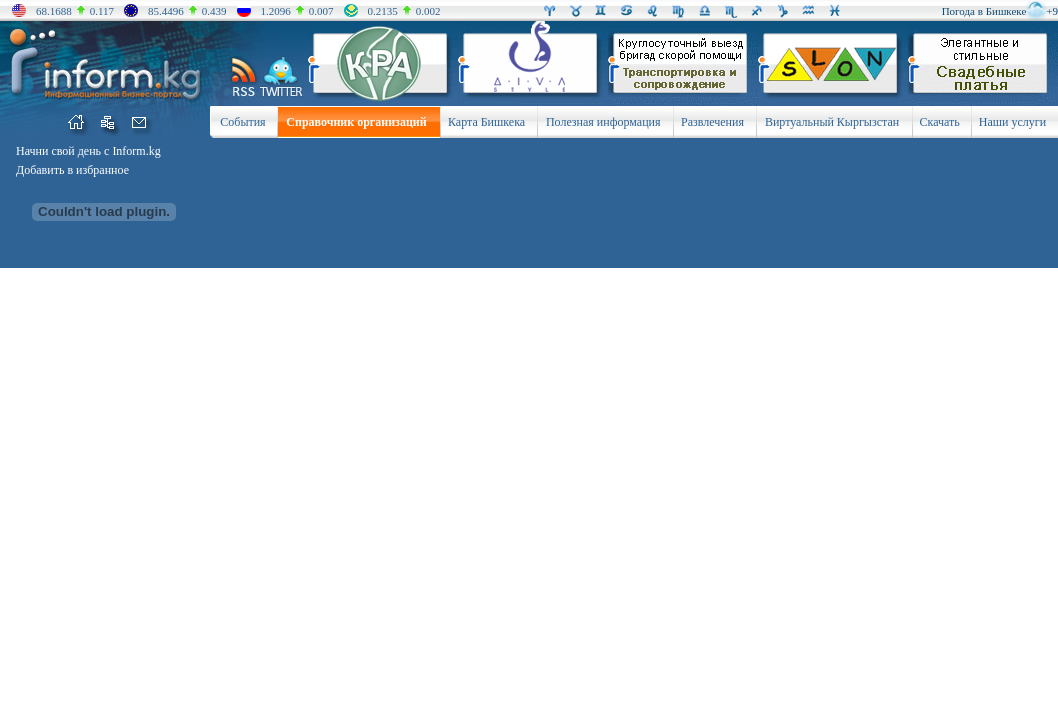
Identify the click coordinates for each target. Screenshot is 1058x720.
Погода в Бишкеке (984, 11)
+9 (1052, 11)
